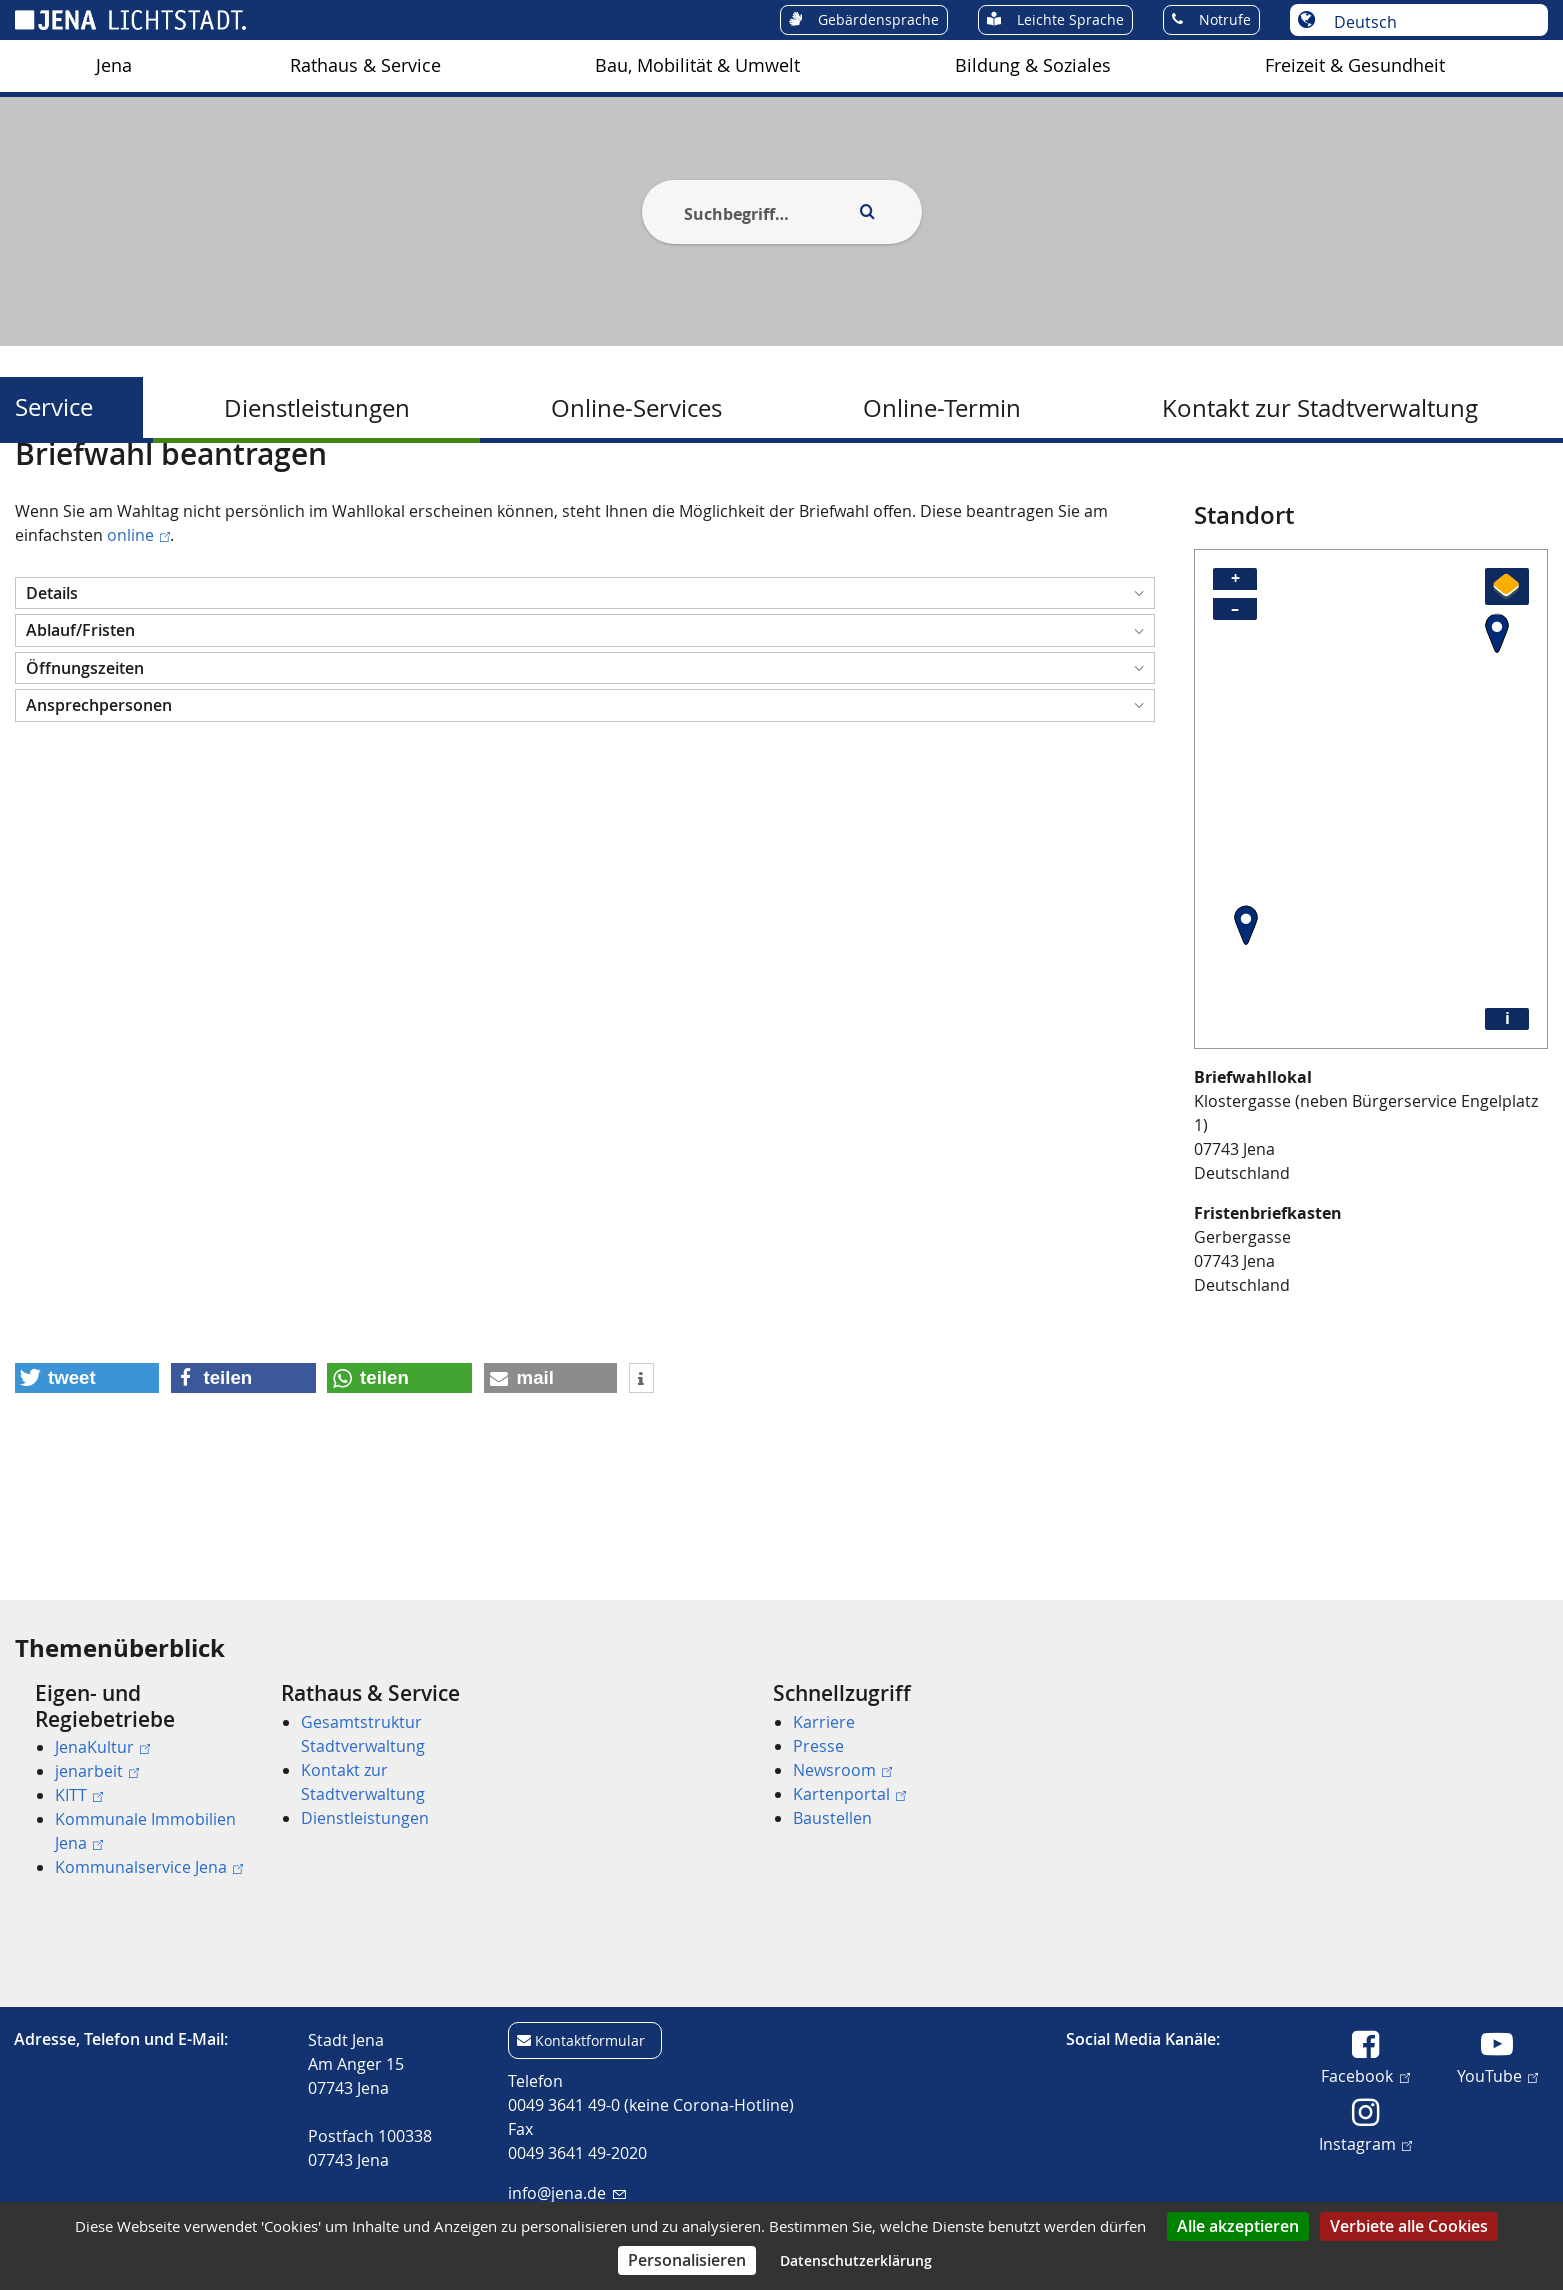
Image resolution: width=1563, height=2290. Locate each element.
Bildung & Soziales (1033, 65)
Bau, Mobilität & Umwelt (697, 65)
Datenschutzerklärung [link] (856, 2260)
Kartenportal (849, 1794)
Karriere (824, 1722)
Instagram (1365, 2143)
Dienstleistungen (317, 408)
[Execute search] (868, 212)
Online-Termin (942, 408)
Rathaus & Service (365, 65)
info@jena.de (566, 2193)
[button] (585, 690)
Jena (114, 65)
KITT (79, 1795)
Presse (818, 1746)
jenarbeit (97, 1771)
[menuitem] (114, 66)
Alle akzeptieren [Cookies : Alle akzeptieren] (1238, 2226)
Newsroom (842, 1770)
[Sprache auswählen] (1429, 22)
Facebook (1365, 2075)
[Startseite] (38, 493)
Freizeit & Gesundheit (1355, 65)
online (138, 632)
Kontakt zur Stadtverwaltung (1320, 408)
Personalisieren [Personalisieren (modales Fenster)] (687, 2260)
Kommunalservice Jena (149, 1867)
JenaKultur (102, 1747)
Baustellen (832, 1818)
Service (54, 407)
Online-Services (636, 408)
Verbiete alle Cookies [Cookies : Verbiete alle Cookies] (1409, 2226)
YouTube (1497, 2075)
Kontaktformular (590, 2040)
